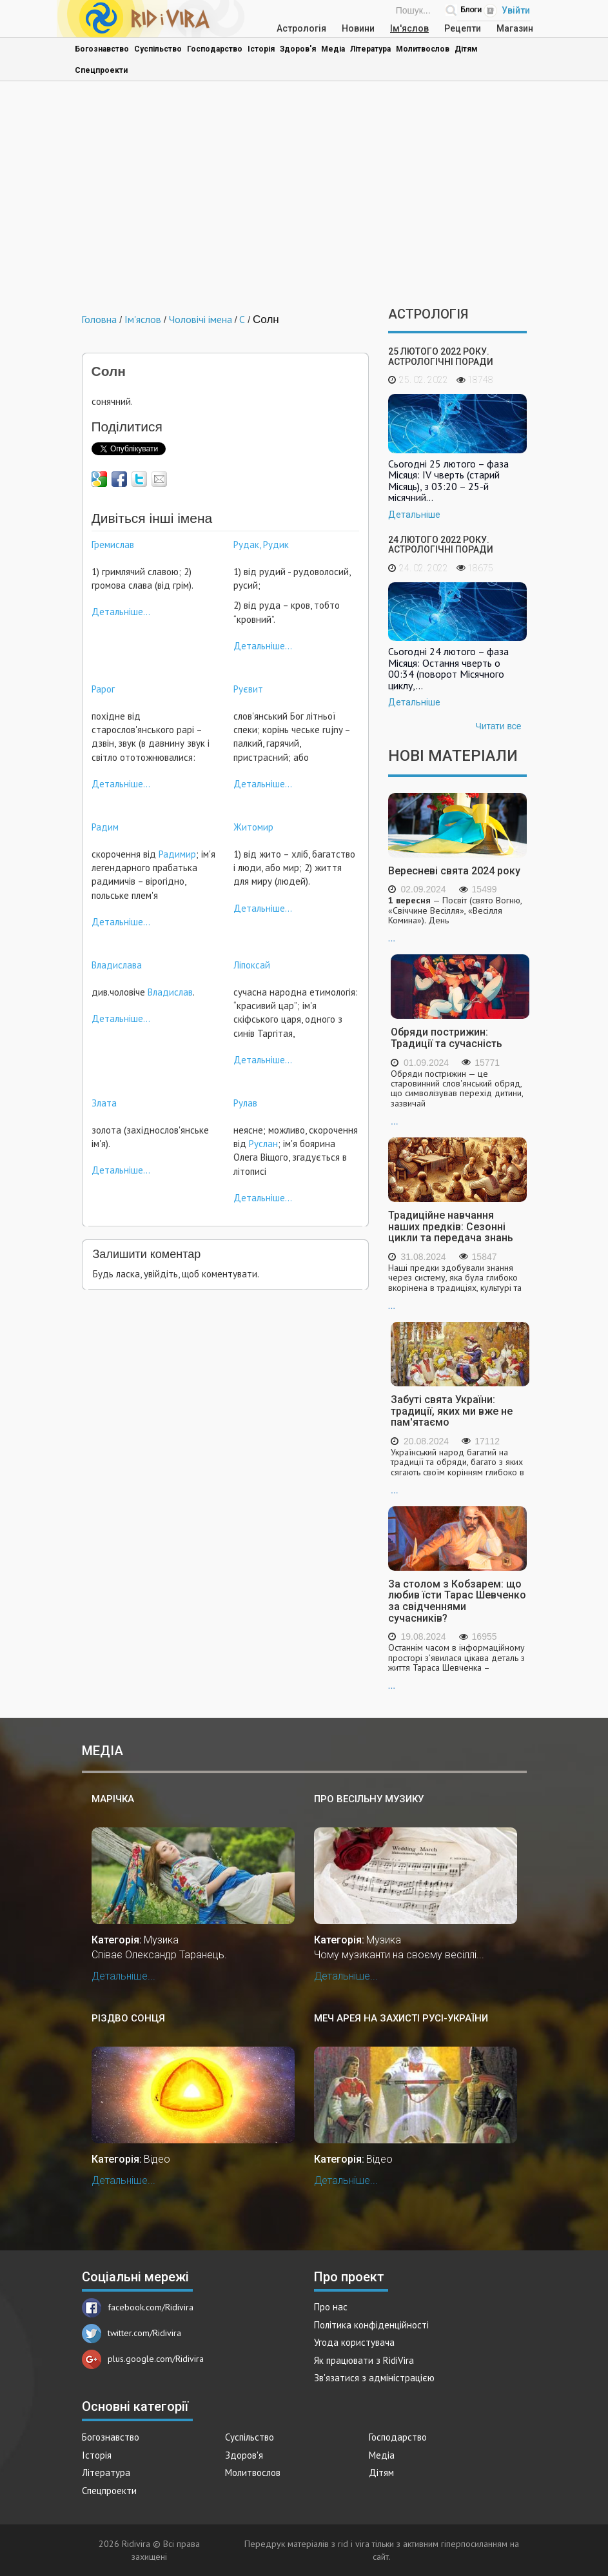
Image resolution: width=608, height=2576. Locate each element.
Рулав (245, 1103)
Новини (358, 28)
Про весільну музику (369, 1799)
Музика (161, 1940)
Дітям (466, 49)
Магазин (514, 28)
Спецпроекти (101, 70)
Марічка (113, 1799)
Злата (104, 1103)
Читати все (498, 726)
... (457, 919)
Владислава (117, 965)
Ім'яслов (409, 28)
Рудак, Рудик (261, 544)
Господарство (214, 49)
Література (370, 49)
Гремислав (113, 544)
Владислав (170, 992)
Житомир (253, 827)
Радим (105, 827)
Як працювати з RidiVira (364, 2360)
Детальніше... (121, 611)
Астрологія (301, 28)
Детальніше (414, 514)
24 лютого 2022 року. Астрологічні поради (440, 545)
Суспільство (158, 49)
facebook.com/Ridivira (137, 2307)
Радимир (177, 854)
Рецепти (462, 28)
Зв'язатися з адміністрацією (374, 2378)
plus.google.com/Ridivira (143, 2359)
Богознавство (102, 49)
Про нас (331, 2307)
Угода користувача (354, 2342)
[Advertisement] (304, 197)
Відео (157, 2159)
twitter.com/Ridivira (131, 2333)
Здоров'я (298, 49)
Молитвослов (422, 49)
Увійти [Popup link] (516, 10)
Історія (261, 49)
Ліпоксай (251, 965)
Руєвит (248, 689)
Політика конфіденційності (371, 2325)
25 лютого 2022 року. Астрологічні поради (440, 356)
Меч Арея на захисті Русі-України (401, 2018)
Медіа (333, 49)
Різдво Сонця (128, 2018)
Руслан (263, 1143)
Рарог (103, 689)
